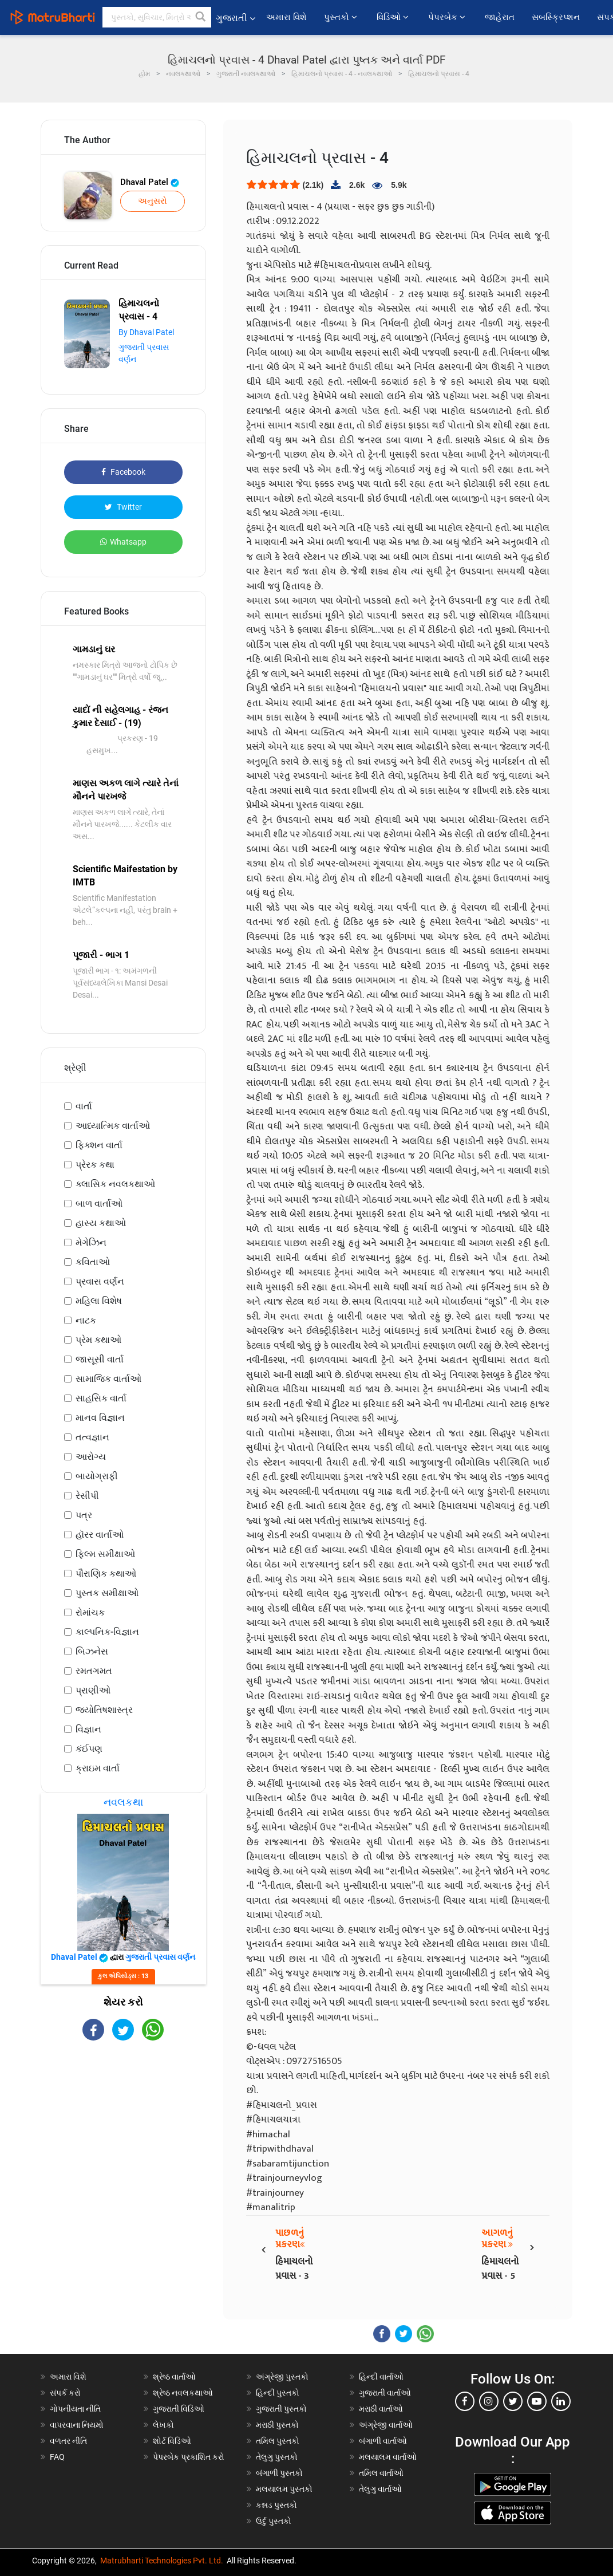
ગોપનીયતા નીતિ (75, 2408)
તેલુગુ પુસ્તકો (277, 2456)
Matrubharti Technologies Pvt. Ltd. (161, 2560)
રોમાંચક (90, 1612)
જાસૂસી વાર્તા (100, 1359)
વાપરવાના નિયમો (77, 2424)
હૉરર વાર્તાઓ (100, 1534)
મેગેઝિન (91, 1242)
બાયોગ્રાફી (97, 1476)
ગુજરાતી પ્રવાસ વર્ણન (160, 1956)
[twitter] (513, 2401)
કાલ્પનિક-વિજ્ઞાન (107, 1631)
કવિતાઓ (93, 1262)
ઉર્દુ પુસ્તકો (273, 2521)
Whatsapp (123, 541)
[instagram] (489, 2401)
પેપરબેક (448, 17)
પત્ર (84, 1515)
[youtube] (537, 2401)
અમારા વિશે (286, 17)
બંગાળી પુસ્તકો (279, 2472)
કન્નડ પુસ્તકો (276, 2505)
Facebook (123, 471)
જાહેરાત (500, 17)
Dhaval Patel (149, 182)
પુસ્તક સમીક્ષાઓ (107, 1593)
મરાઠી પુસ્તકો (277, 2424)
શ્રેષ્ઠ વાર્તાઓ (174, 2376)
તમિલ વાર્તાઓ (381, 2472)
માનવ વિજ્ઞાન (100, 1417)
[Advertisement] (124, 2132)
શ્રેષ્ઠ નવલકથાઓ (183, 2392)
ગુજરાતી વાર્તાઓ (385, 2392)
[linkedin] (561, 2401)
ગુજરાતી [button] (235, 18)
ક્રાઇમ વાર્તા (98, 1768)
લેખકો (163, 2424)
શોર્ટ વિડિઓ (172, 2440)
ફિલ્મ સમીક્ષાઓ (105, 1554)
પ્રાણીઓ (93, 1690)
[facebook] (464, 2401)
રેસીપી (87, 1495)
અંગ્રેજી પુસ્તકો (282, 2376)
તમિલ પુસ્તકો (277, 2440)
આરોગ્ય (91, 1456)
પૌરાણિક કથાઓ (106, 1573)
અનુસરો (152, 201)
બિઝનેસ (92, 1651)
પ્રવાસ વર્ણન (100, 1281)
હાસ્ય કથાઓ (101, 1223)
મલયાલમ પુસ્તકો (284, 2489)
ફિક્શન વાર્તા (99, 1145)
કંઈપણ (89, 1748)
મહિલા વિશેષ (99, 1300)
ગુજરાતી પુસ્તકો (281, 2408)
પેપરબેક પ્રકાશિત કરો (188, 2456)
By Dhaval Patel (146, 332)
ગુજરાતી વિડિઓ (178, 2408)
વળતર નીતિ (68, 2440)
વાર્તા (84, 1106)
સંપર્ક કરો (65, 2392)
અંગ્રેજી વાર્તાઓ (386, 2424)
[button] (201, 17)
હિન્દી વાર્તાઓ (381, 2376)
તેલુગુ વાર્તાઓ (380, 2489)
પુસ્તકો (341, 17)
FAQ (57, 2456)
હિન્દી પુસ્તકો (277, 2392)
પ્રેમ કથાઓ (98, 1339)
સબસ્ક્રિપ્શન (556, 17)
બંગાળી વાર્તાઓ (383, 2440)
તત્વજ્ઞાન (92, 1437)
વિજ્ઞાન (88, 1729)
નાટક (86, 1320)
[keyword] (156, 17)
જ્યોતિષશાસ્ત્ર (104, 1709)
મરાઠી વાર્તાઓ (381, 2408)
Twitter (123, 506)
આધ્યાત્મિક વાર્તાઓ (113, 1125)
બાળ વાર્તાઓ (99, 1203)
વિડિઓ (394, 17)
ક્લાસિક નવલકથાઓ (115, 1184)
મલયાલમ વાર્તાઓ (388, 2456)
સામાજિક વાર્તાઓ (108, 1378)
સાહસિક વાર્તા (101, 1398)
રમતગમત (94, 1670)
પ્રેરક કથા (95, 1164)
